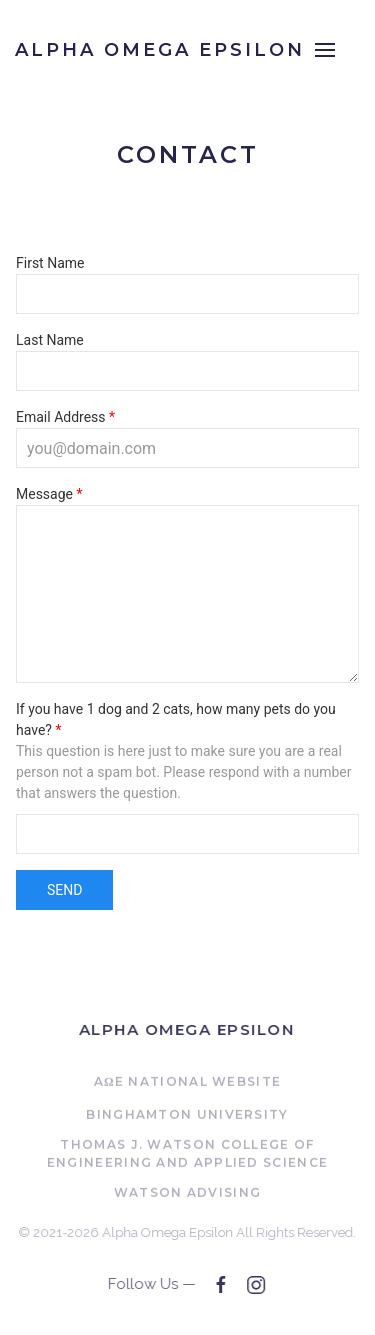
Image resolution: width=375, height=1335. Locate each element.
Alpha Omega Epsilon (186, 1029)
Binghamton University (187, 1115)
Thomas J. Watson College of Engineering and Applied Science (187, 1154)
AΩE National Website (188, 1082)
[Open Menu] (325, 50)
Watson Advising (188, 1193)
